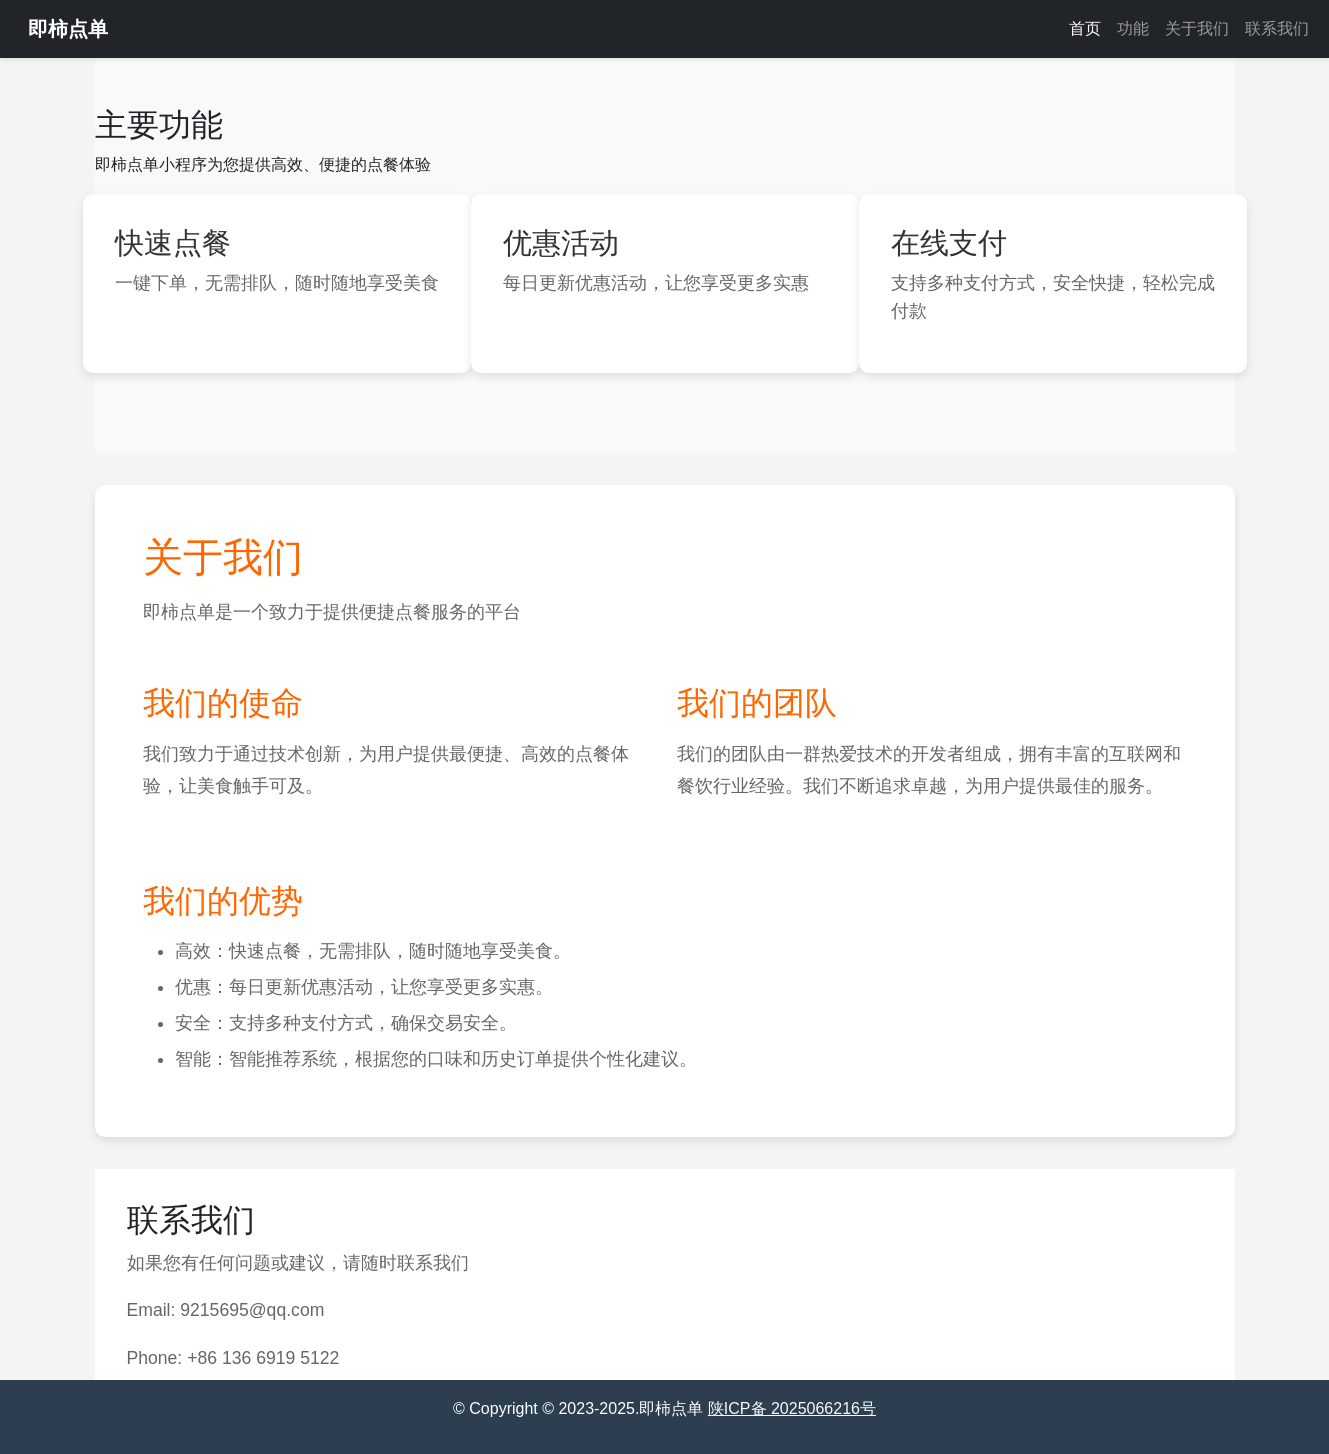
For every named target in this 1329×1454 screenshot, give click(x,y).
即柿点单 (68, 29)
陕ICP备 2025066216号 (792, 1408)
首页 (1085, 28)
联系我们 (1277, 28)
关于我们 (1197, 28)
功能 (1133, 28)
